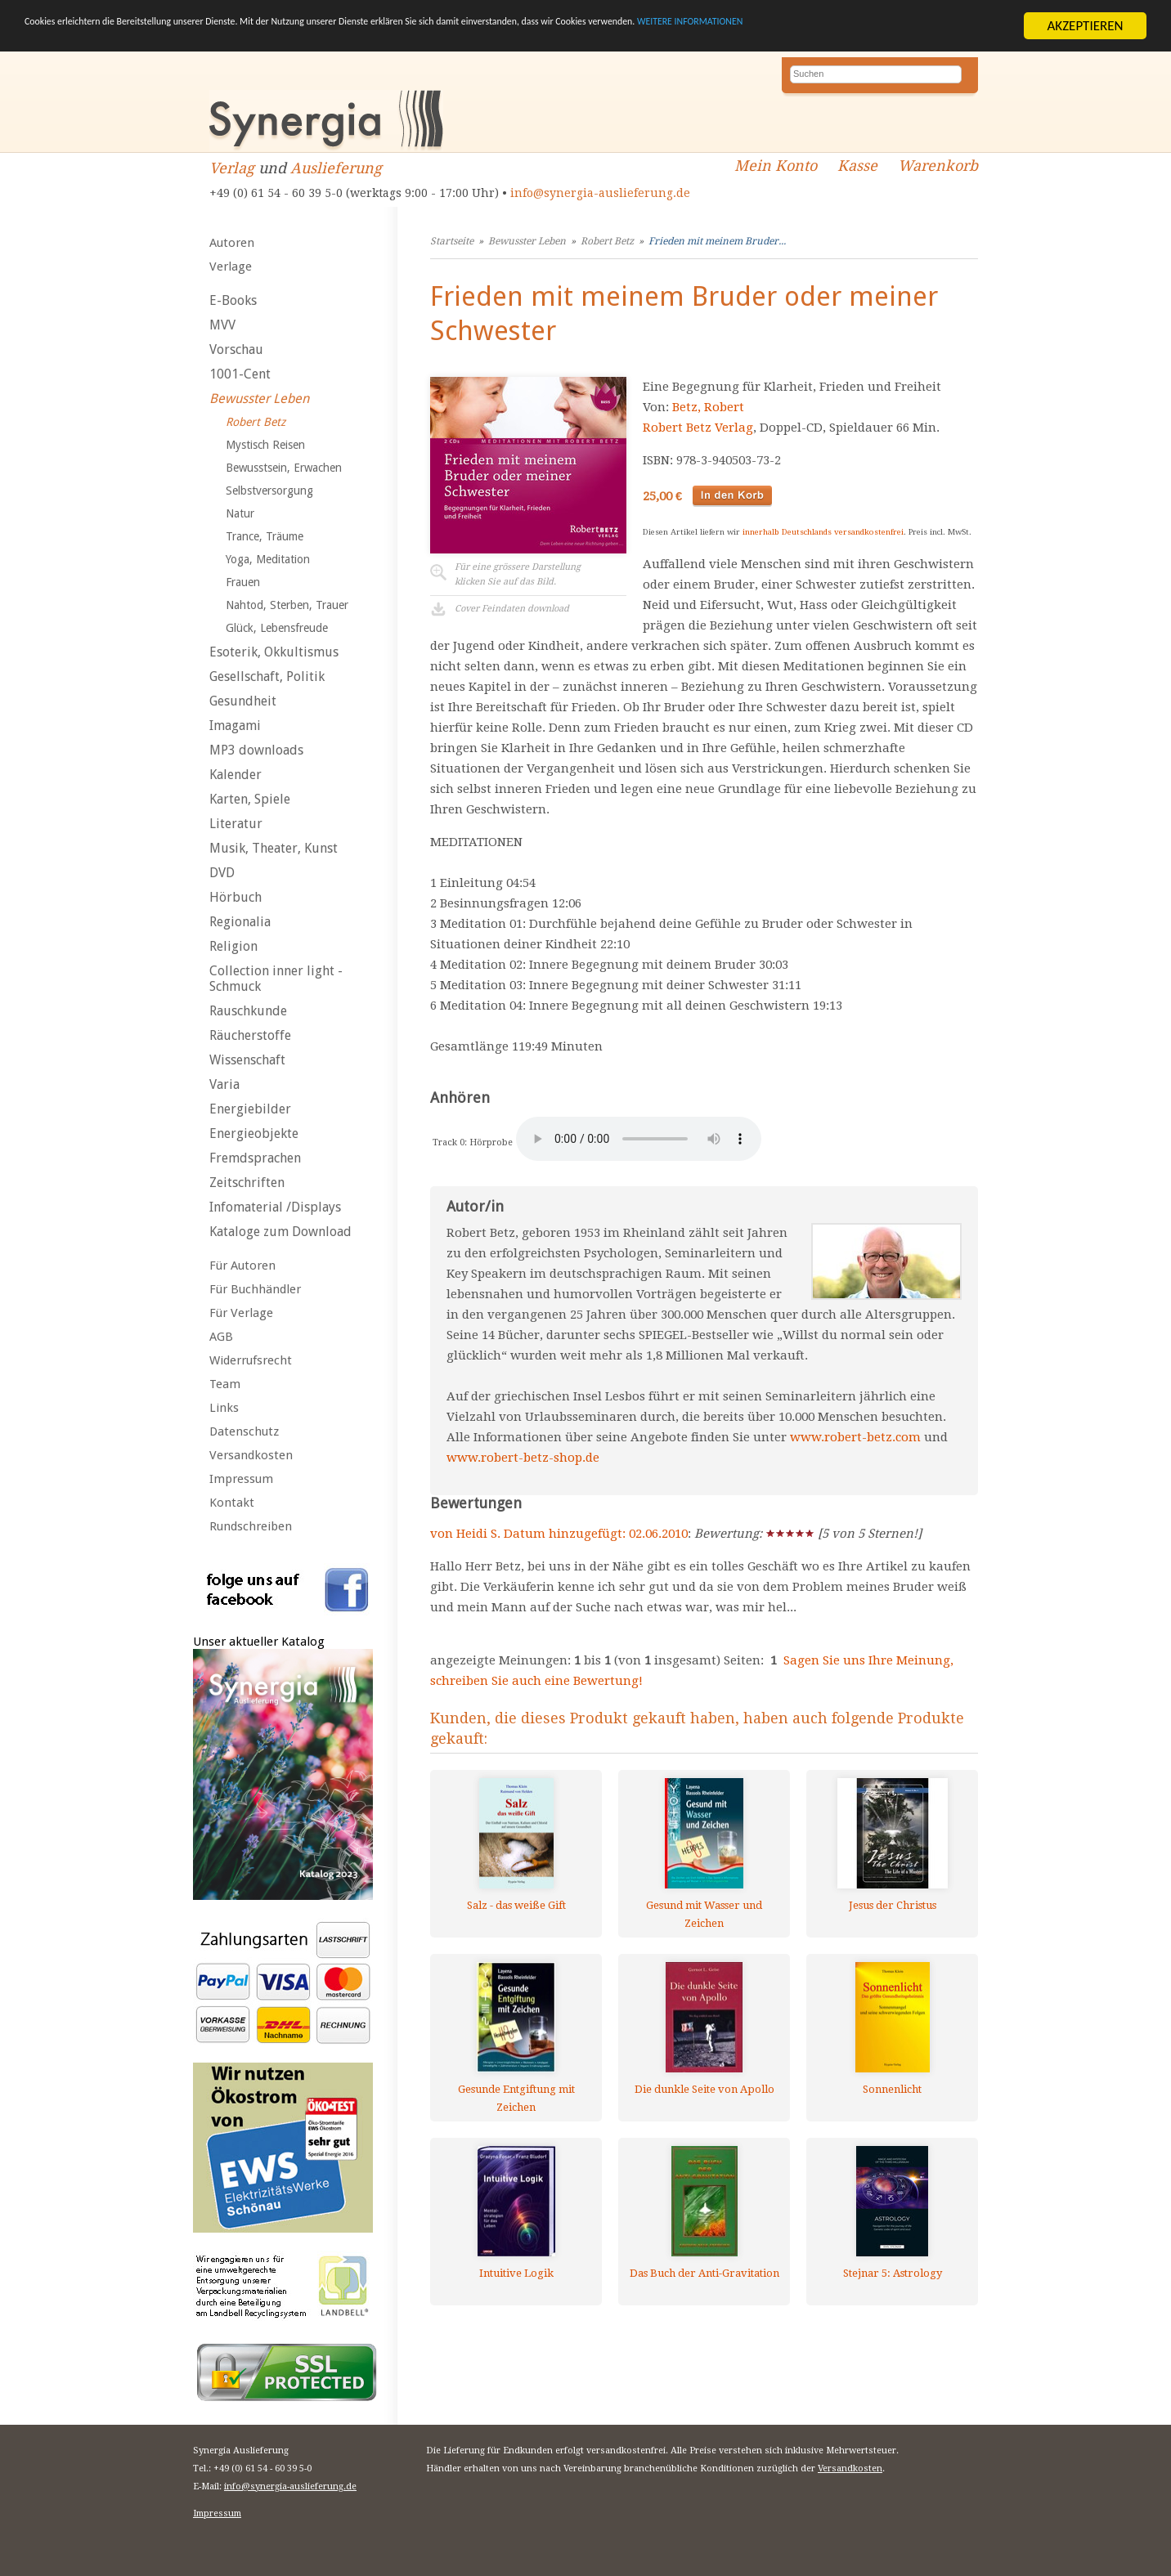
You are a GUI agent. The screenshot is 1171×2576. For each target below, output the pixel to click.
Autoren (231, 242)
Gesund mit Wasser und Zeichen (704, 1914)
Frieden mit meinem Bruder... (717, 241)
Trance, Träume (264, 536)
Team (224, 1384)
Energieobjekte (253, 1133)
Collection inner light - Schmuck (276, 978)
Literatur (235, 823)
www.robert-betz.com (855, 1437)
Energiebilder (250, 1109)
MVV (222, 325)
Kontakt (231, 1502)
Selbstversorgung (269, 490)
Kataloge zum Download (280, 1231)
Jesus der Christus (892, 1905)
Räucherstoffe (250, 1035)
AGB (221, 1336)
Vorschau (236, 349)
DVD (222, 872)
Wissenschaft (247, 1060)
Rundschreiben (250, 1526)
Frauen (243, 582)
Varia (224, 1084)
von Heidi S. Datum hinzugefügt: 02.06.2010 (559, 1533)
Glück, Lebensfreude (277, 627)
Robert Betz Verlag (698, 427)
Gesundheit (242, 701)
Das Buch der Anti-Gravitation (704, 2273)
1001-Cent (240, 374)
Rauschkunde (248, 1011)
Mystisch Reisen (265, 444)
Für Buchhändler (255, 1289)
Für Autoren (242, 1265)
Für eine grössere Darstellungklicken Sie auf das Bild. (518, 574)
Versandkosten (251, 1455)
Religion (233, 946)
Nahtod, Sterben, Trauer (287, 605)
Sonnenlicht (892, 2089)
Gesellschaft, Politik (267, 676)
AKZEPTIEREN (1085, 25)
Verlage (230, 266)
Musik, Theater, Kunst (273, 848)
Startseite (451, 241)
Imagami (235, 725)
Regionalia (240, 922)
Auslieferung (336, 168)
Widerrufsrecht (250, 1360)
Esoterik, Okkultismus (274, 652)
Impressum (241, 1479)
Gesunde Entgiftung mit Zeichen (516, 2098)
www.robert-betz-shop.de (522, 1457)
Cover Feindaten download (512, 608)
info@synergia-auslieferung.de (600, 192)
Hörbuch (235, 897)
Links (224, 1407)
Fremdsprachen (255, 1158)
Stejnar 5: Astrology (892, 2273)
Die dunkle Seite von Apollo (704, 2089)
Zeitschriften (247, 1182)
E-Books (233, 300)
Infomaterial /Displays (275, 1207)
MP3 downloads (256, 750)
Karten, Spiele (249, 799)
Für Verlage (241, 1313)
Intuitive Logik (516, 2273)
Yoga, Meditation (268, 559)
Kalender (235, 774)
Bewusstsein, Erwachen (284, 467)
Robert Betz (255, 421)
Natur (240, 513)
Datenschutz (244, 1431)
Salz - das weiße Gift (516, 1905)
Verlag (231, 168)
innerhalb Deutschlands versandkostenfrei (823, 531)
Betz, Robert (708, 407)
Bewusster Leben (259, 398)
